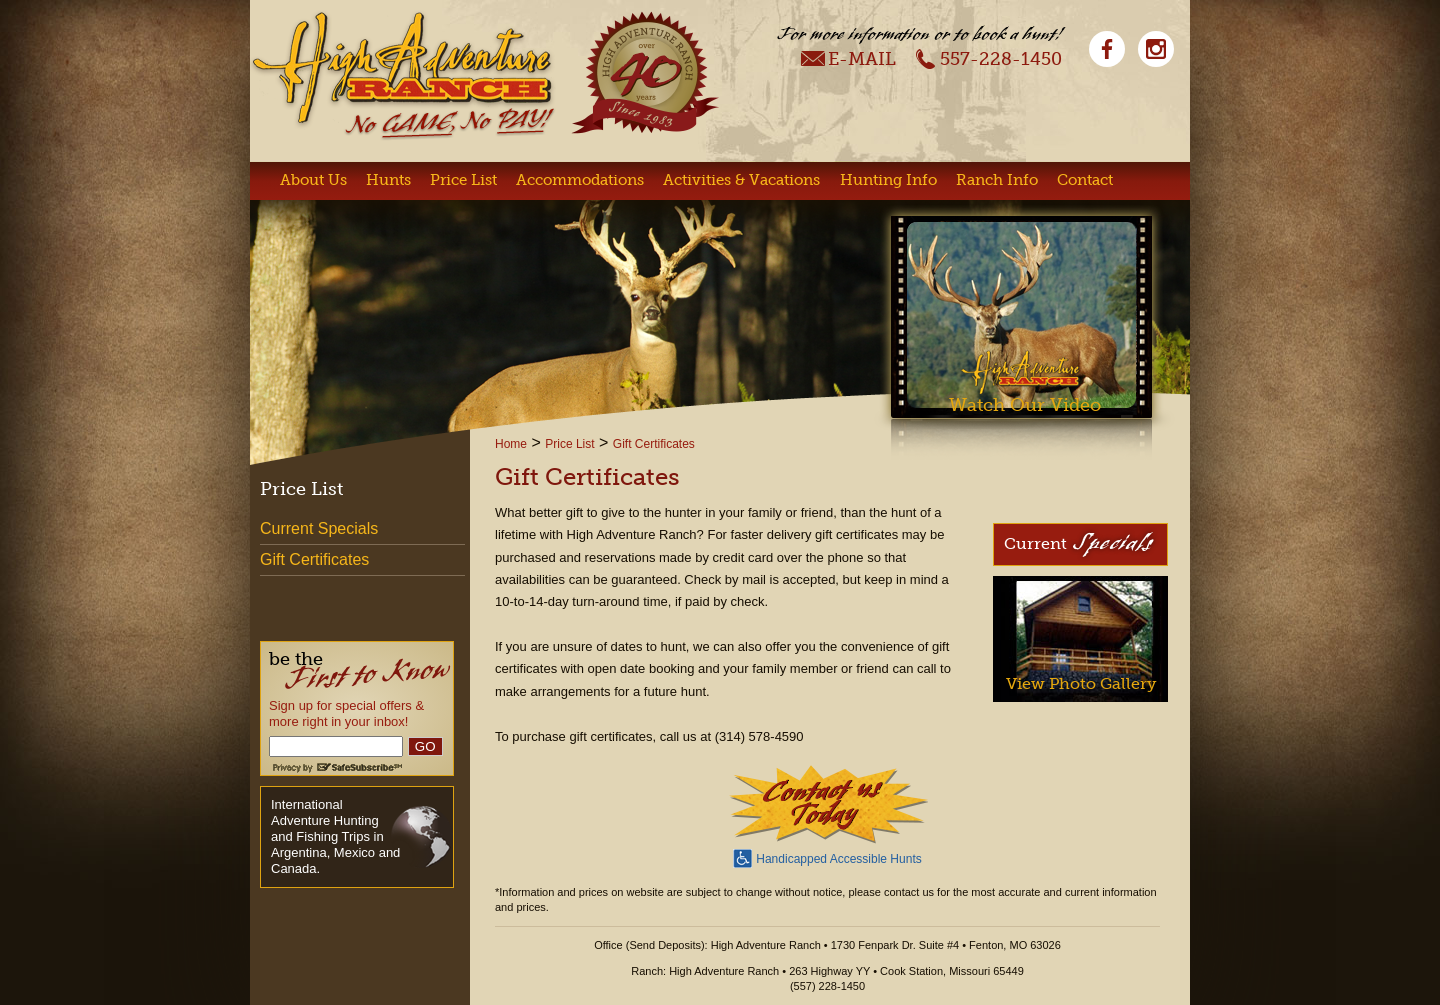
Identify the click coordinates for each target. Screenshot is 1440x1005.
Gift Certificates (654, 444)
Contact (1085, 180)
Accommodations (580, 180)
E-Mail (848, 58)
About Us (313, 180)
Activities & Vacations (741, 180)
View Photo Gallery (1081, 683)
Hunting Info (888, 180)
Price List (463, 180)
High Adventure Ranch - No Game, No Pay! (403, 75)
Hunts (388, 180)
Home (511, 444)
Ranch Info (997, 180)
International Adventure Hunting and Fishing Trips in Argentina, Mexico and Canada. (335, 836)
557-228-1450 (988, 58)
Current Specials (319, 528)
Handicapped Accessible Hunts (827, 857)
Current (1078, 542)
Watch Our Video (1025, 405)
